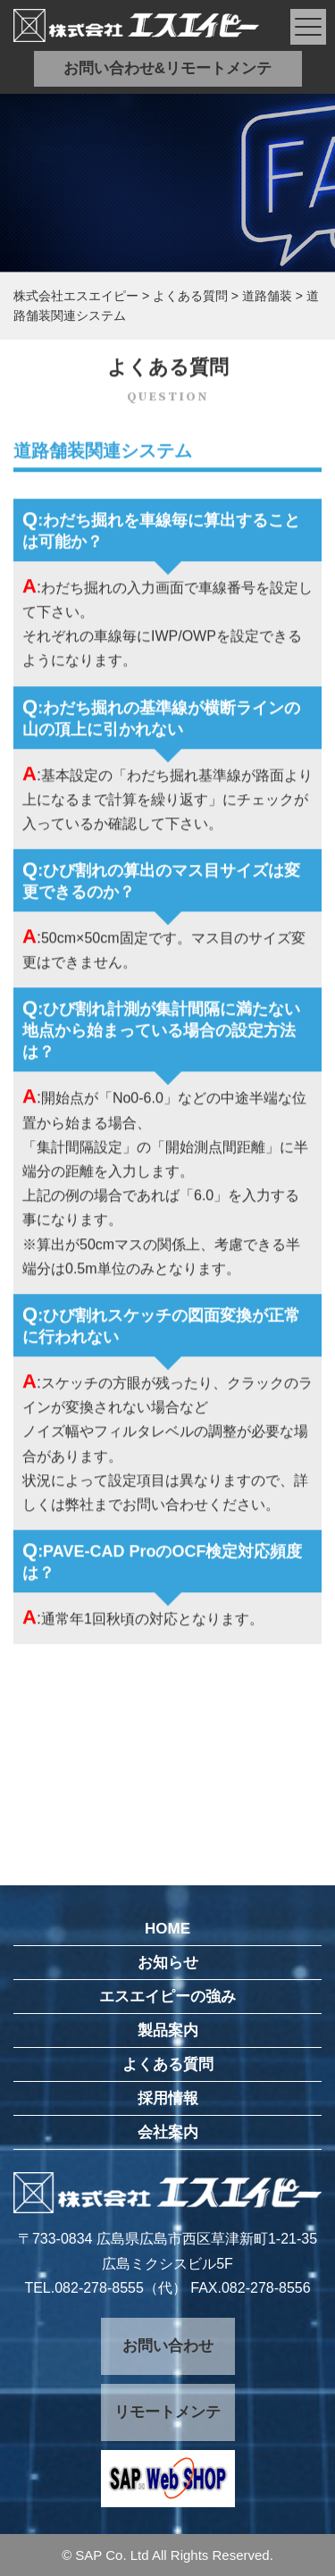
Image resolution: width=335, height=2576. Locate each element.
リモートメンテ (167, 2412)
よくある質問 (168, 2064)
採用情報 (168, 2098)
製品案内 (168, 2030)
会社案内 (168, 2132)
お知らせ (168, 1962)
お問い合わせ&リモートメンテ (167, 68)
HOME (167, 1928)
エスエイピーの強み (167, 1996)
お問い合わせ (168, 2345)
